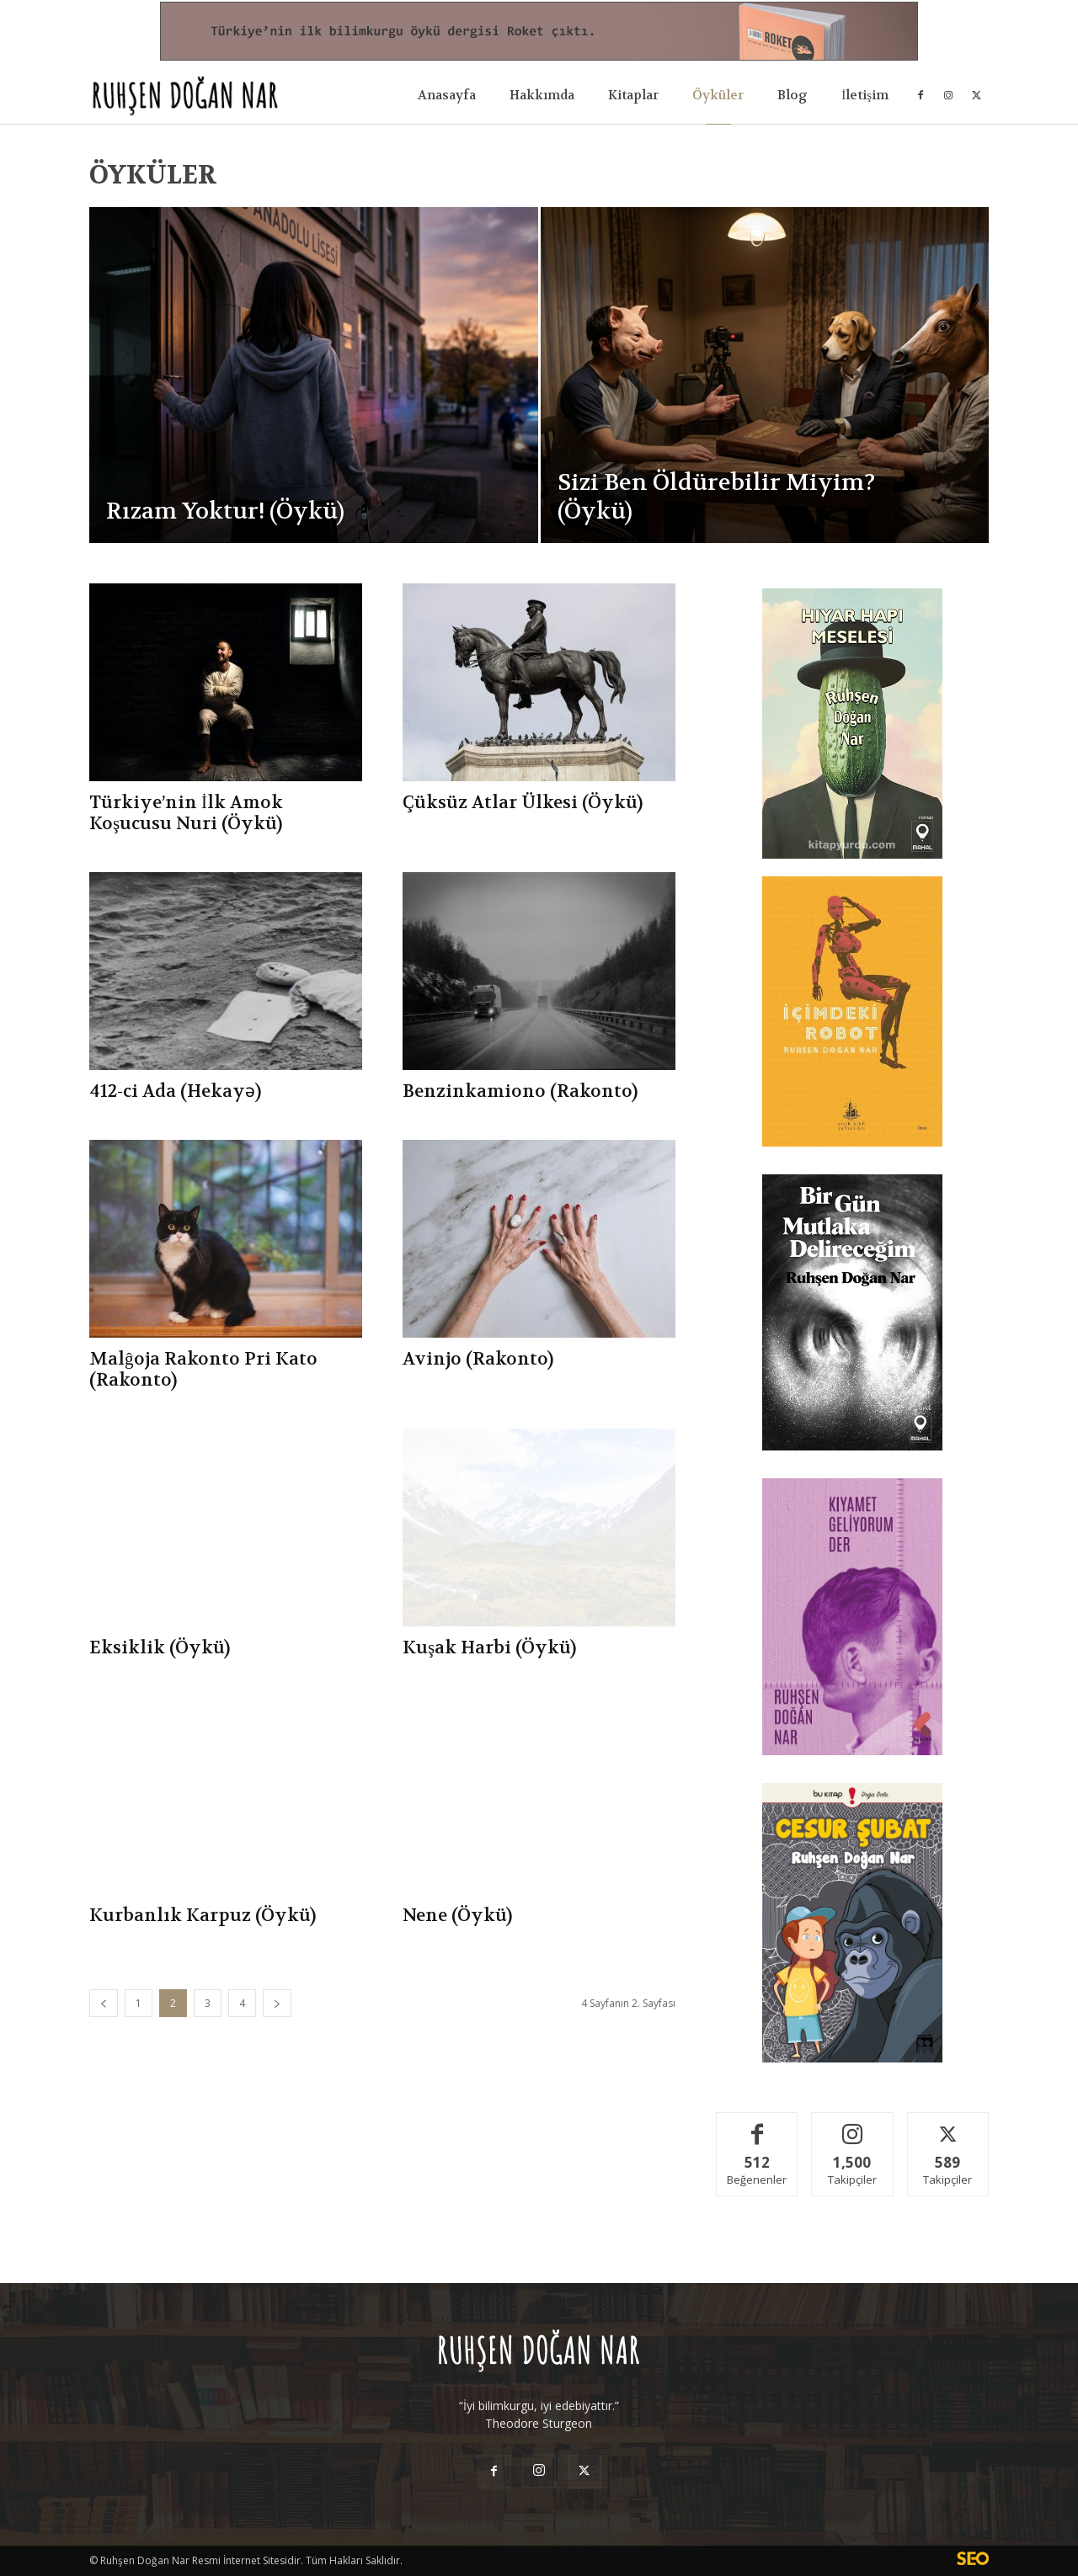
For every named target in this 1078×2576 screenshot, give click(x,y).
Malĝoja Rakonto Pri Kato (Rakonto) (203, 1370)
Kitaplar (633, 95)
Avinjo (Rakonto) (478, 1359)
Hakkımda (542, 95)
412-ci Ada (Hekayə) (175, 1091)
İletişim (865, 95)
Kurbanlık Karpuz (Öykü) (202, 1915)
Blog (792, 95)
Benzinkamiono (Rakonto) (520, 1091)
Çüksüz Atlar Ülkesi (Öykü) (523, 802)
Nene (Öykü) (457, 1915)
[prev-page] (103, 2003)
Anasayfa (447, 95)
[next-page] (277, 2003)
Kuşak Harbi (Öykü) (489, 1648)
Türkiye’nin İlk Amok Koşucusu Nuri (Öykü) (186, 813)
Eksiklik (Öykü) (159, 1648)
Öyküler (718, 95)
